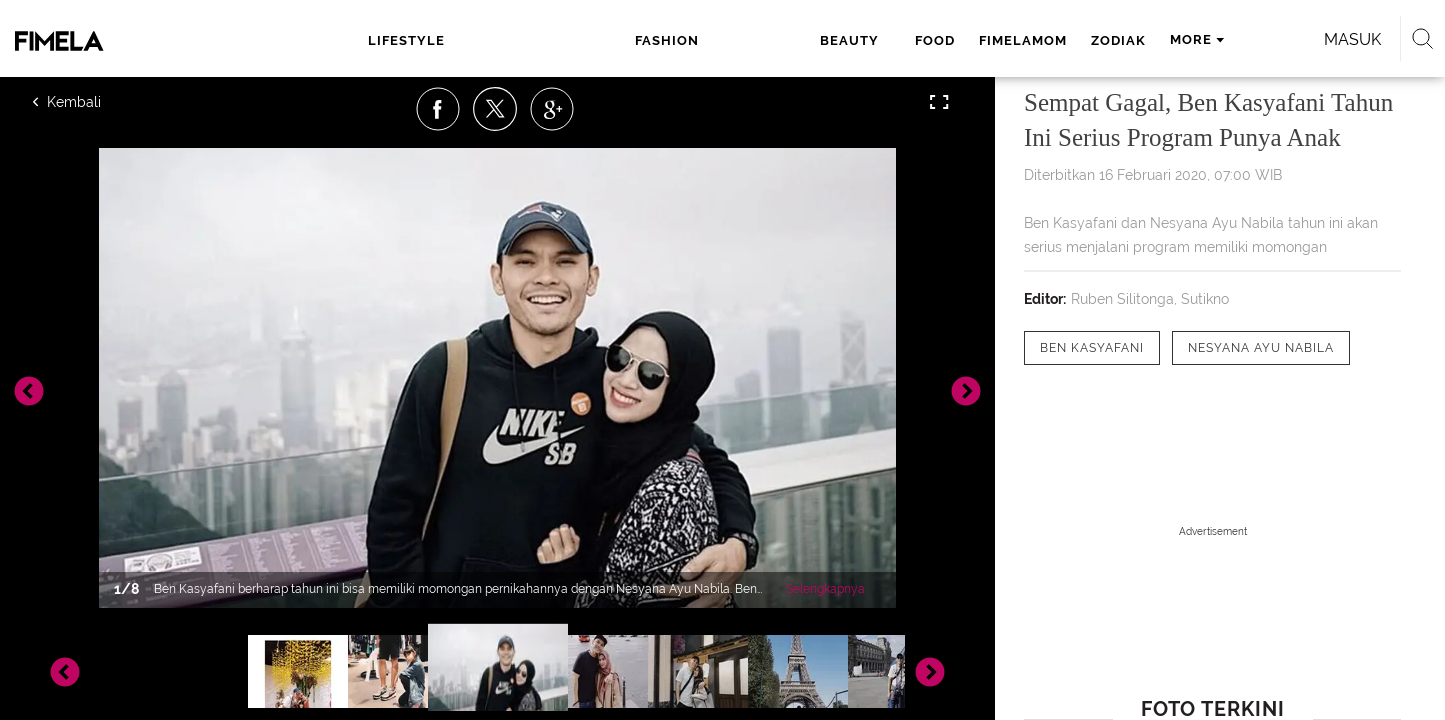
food (703, 40)
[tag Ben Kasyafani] (1092, 348)
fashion (535, 40)
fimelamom (791, 40)
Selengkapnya (825, 589)
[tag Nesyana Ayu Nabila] (1261, 348)
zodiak (886, 40)
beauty (629, 40)
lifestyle (421, 40)
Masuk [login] (1181, 39)
